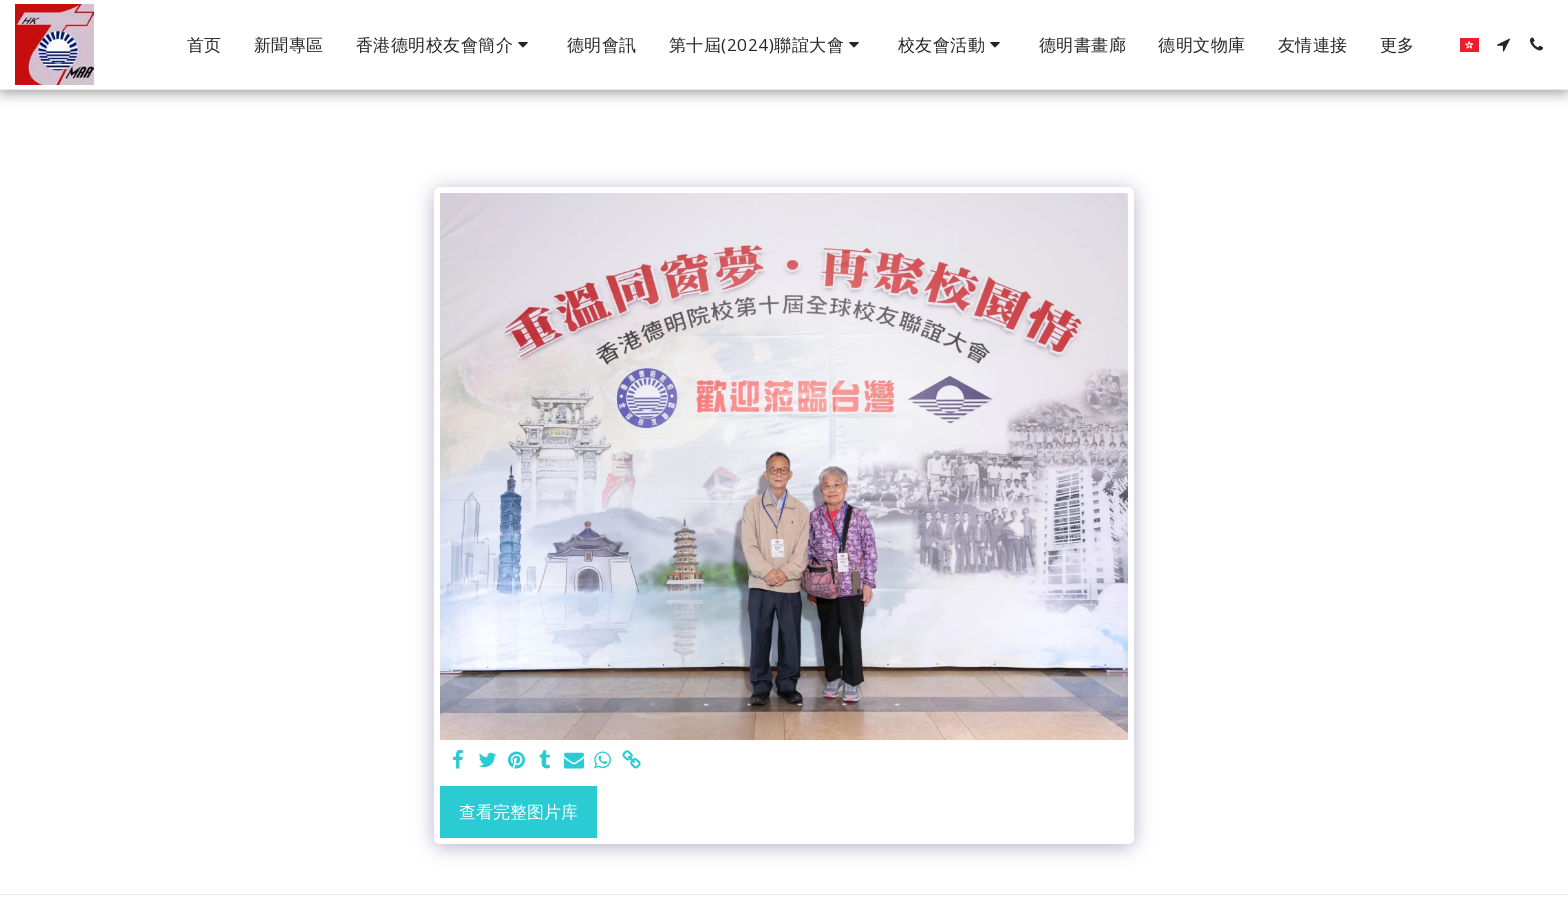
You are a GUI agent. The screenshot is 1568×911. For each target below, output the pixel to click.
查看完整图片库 (518, 811)
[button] (445, 45)
